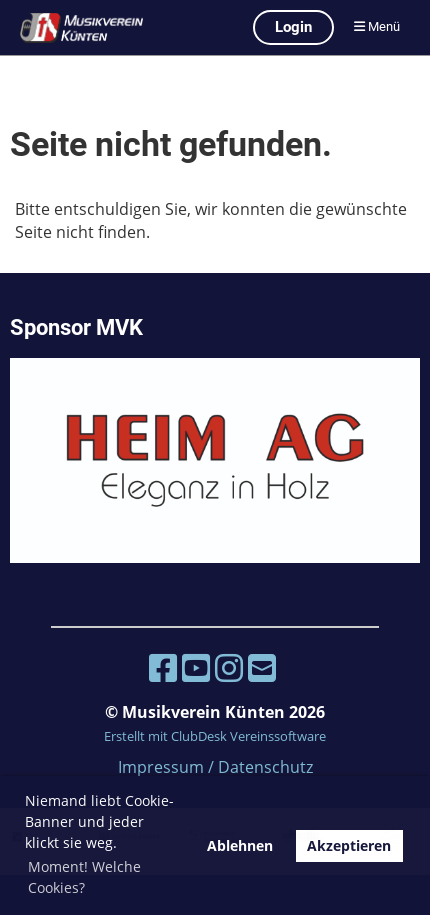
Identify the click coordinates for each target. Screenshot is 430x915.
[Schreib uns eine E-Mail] (262, 667)
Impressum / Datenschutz (215, 767)
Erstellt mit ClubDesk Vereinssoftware (215, 736)
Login (293, 27)
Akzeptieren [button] (349, 845)
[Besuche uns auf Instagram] (229, 667)
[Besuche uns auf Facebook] (163, 667)
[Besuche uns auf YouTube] (196, 667)
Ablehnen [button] (240, 845)
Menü (377, 26)
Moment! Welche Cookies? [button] (84, 877)
